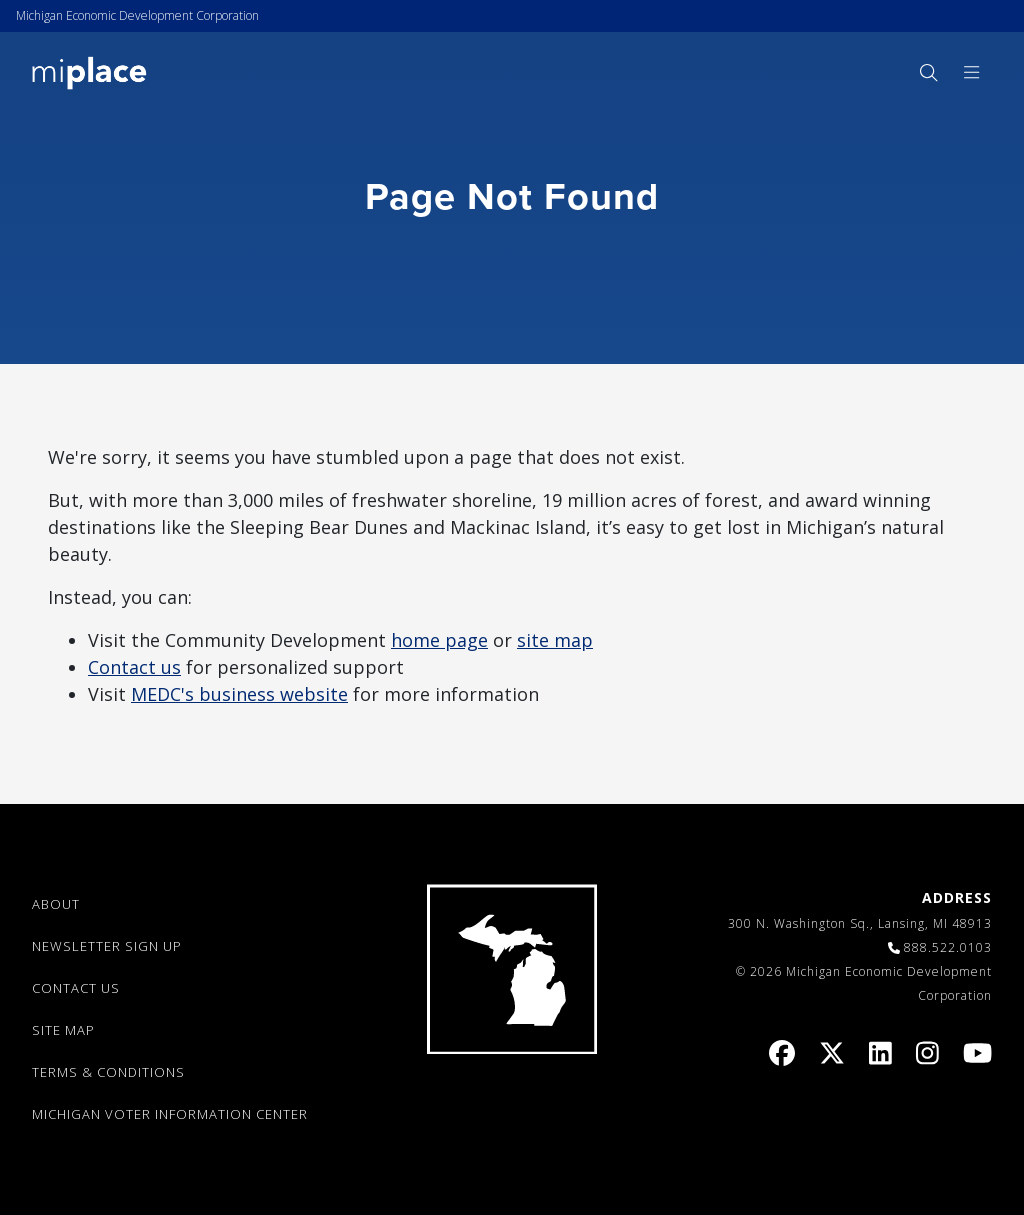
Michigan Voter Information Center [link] (170, 1114)
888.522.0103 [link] (948, 947)
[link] (89, 71)
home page (439, 640)
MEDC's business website (239, 694)
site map (555, 640)
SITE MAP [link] (63, 1030)
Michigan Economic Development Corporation (137, 15)
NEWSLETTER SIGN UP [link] (107, 946)
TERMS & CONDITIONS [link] (108, 1072)
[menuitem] (928, 72)
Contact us (134, 667)
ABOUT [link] (56, 904)
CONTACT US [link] (76, 988)
